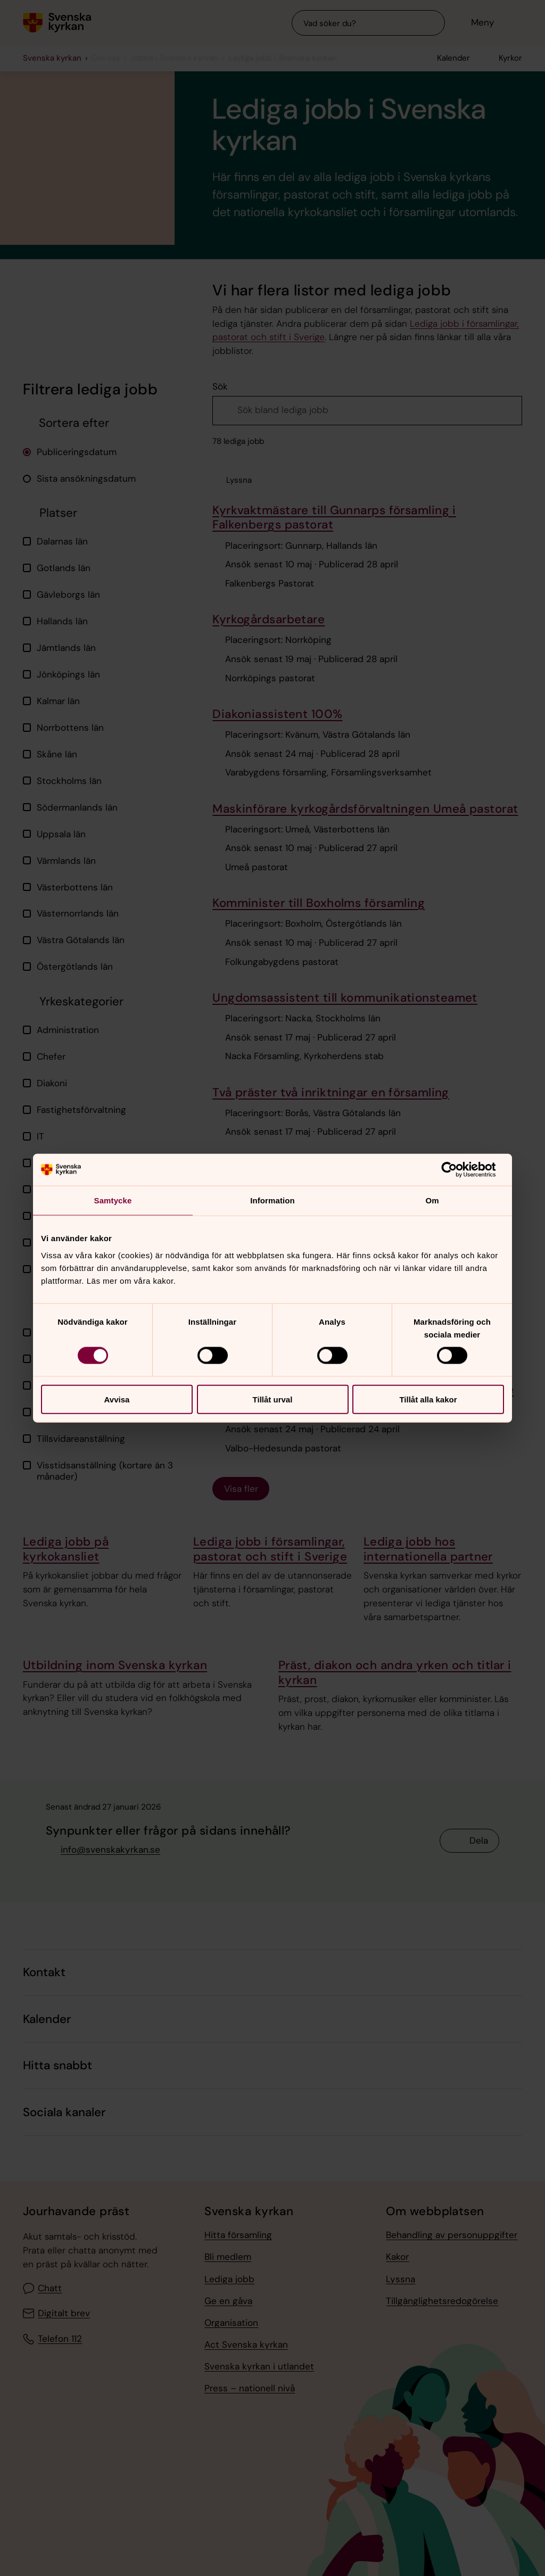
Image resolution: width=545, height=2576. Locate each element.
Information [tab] (272, 1200)
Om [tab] (432, 1200)
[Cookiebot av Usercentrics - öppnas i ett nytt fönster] (457, 1170)
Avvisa (117, 1398)
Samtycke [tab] (113, 1200)
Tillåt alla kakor (428, 1398)
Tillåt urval (273, 1398)
